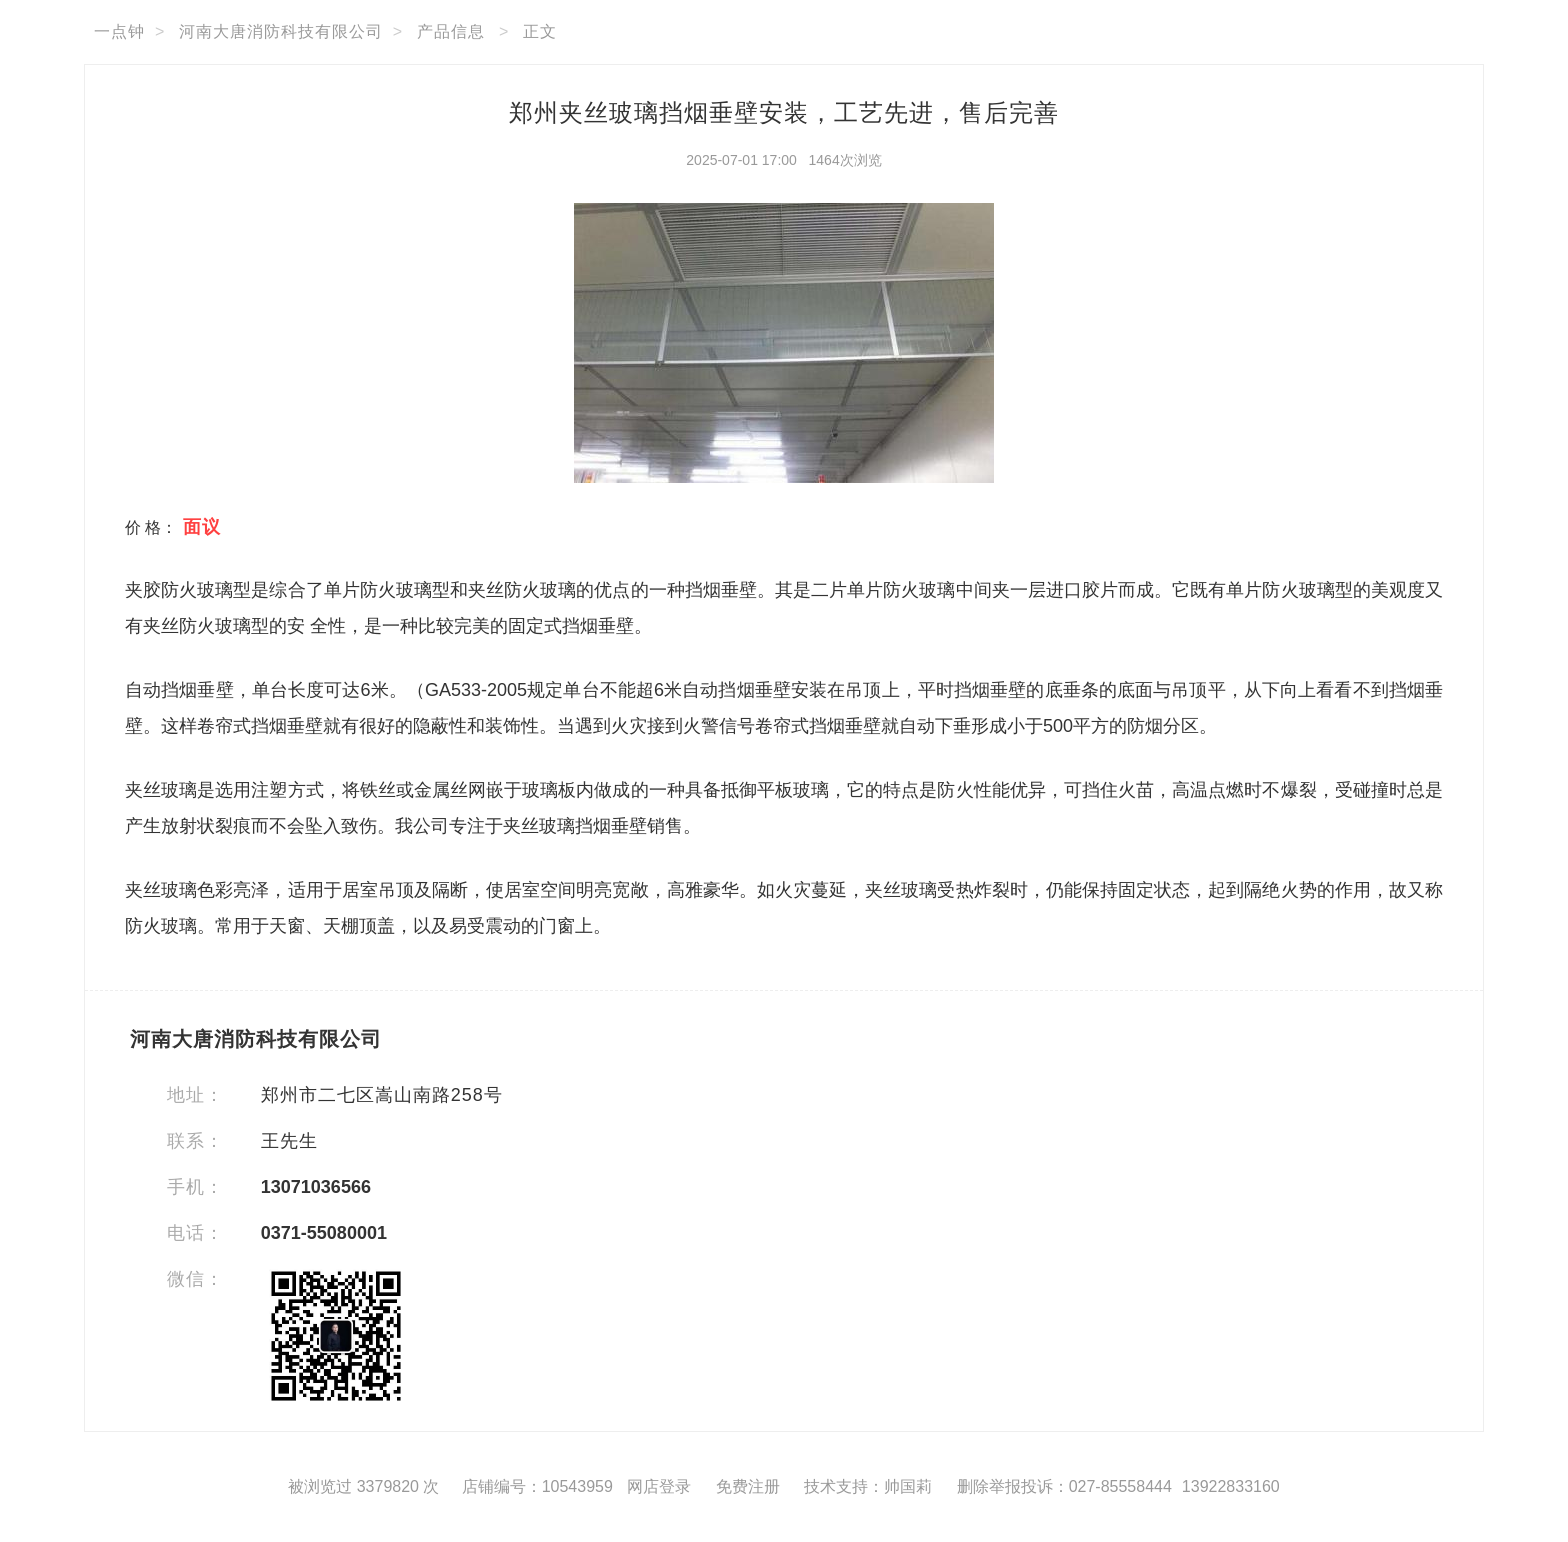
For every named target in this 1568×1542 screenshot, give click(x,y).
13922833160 (1231, 1486)
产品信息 (451, 31)
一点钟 (119, 31)
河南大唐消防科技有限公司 (281, 31)
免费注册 (748, 1486)
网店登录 (659, 1486)
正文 (540, 31)
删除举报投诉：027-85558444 (1064, 1486)
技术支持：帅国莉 (868, 1486)
